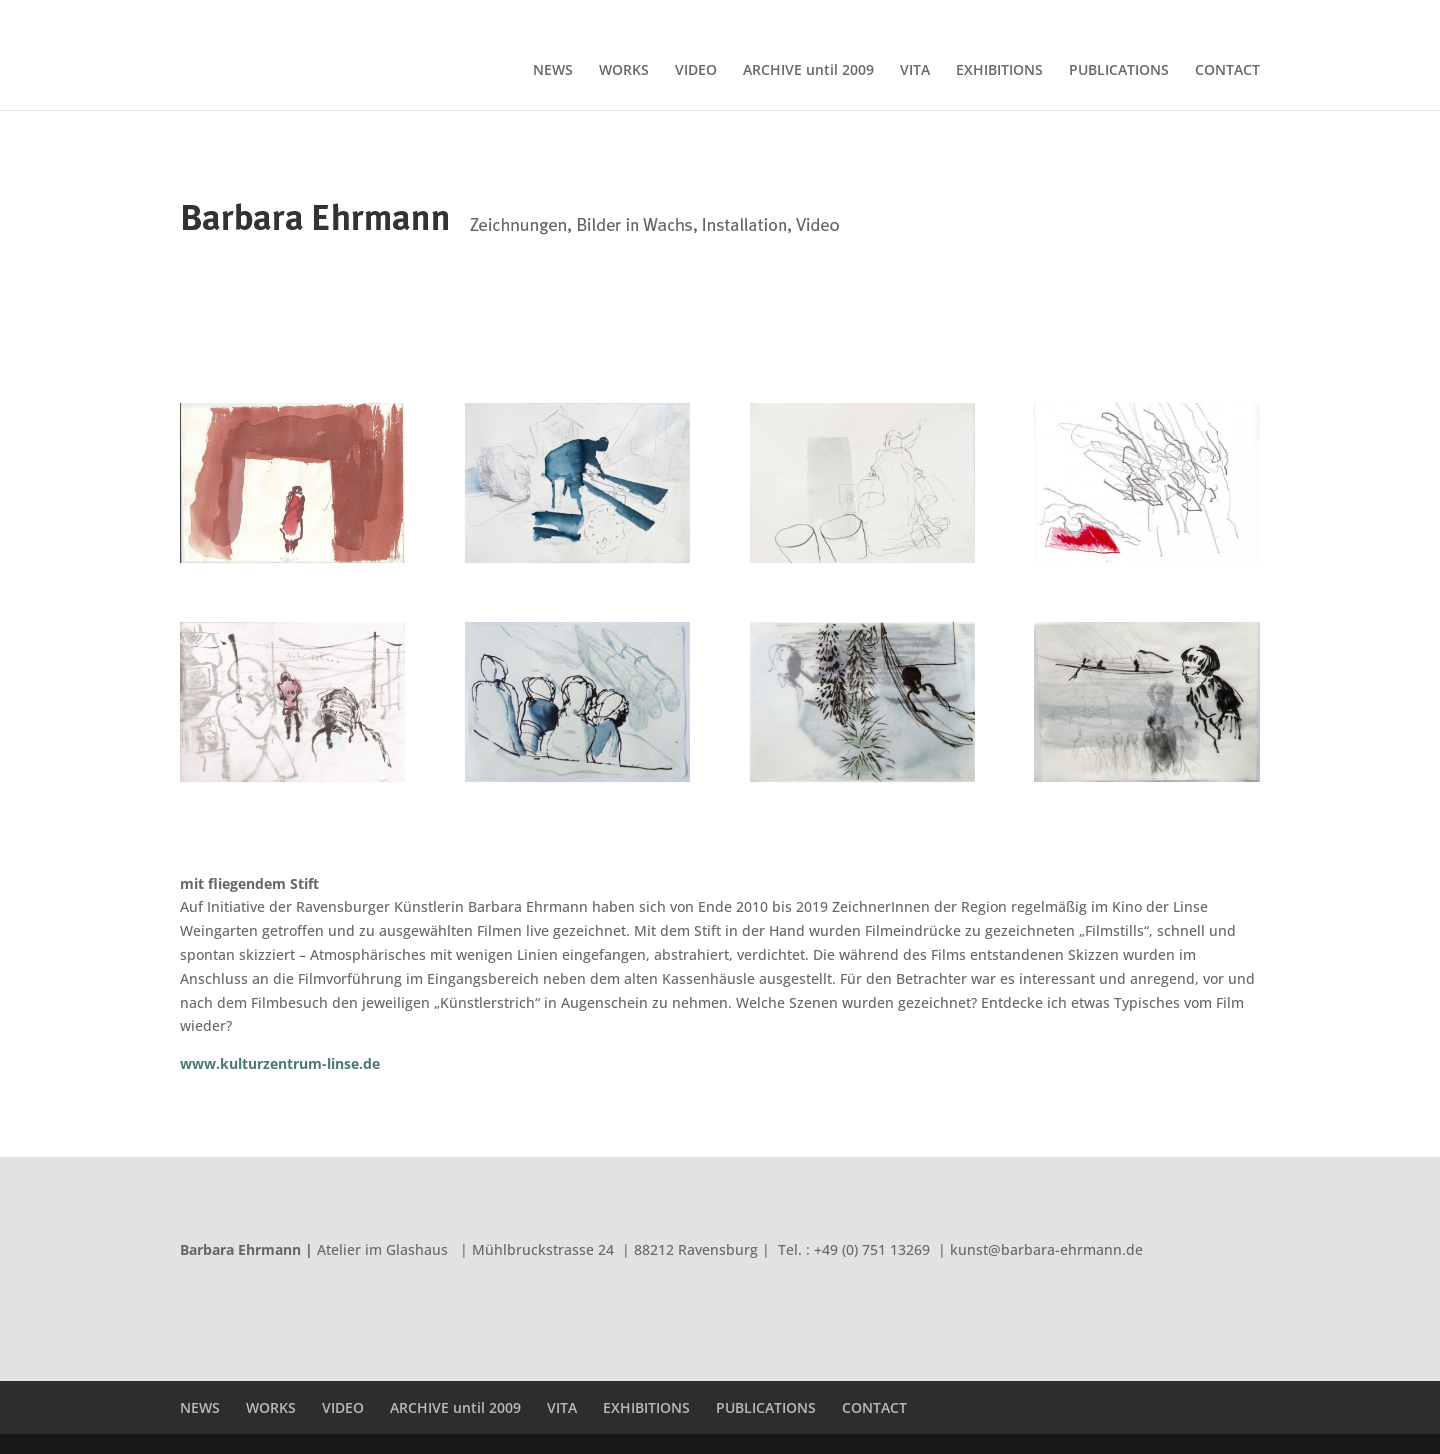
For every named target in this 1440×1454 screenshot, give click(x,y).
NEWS (682, 16)
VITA (975, 16)
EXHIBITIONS (1043, 16)
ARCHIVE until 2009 (888, 16)
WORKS (738, 16)
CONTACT (1232, 16)
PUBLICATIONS (1142, 16)
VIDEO (796, 16)
